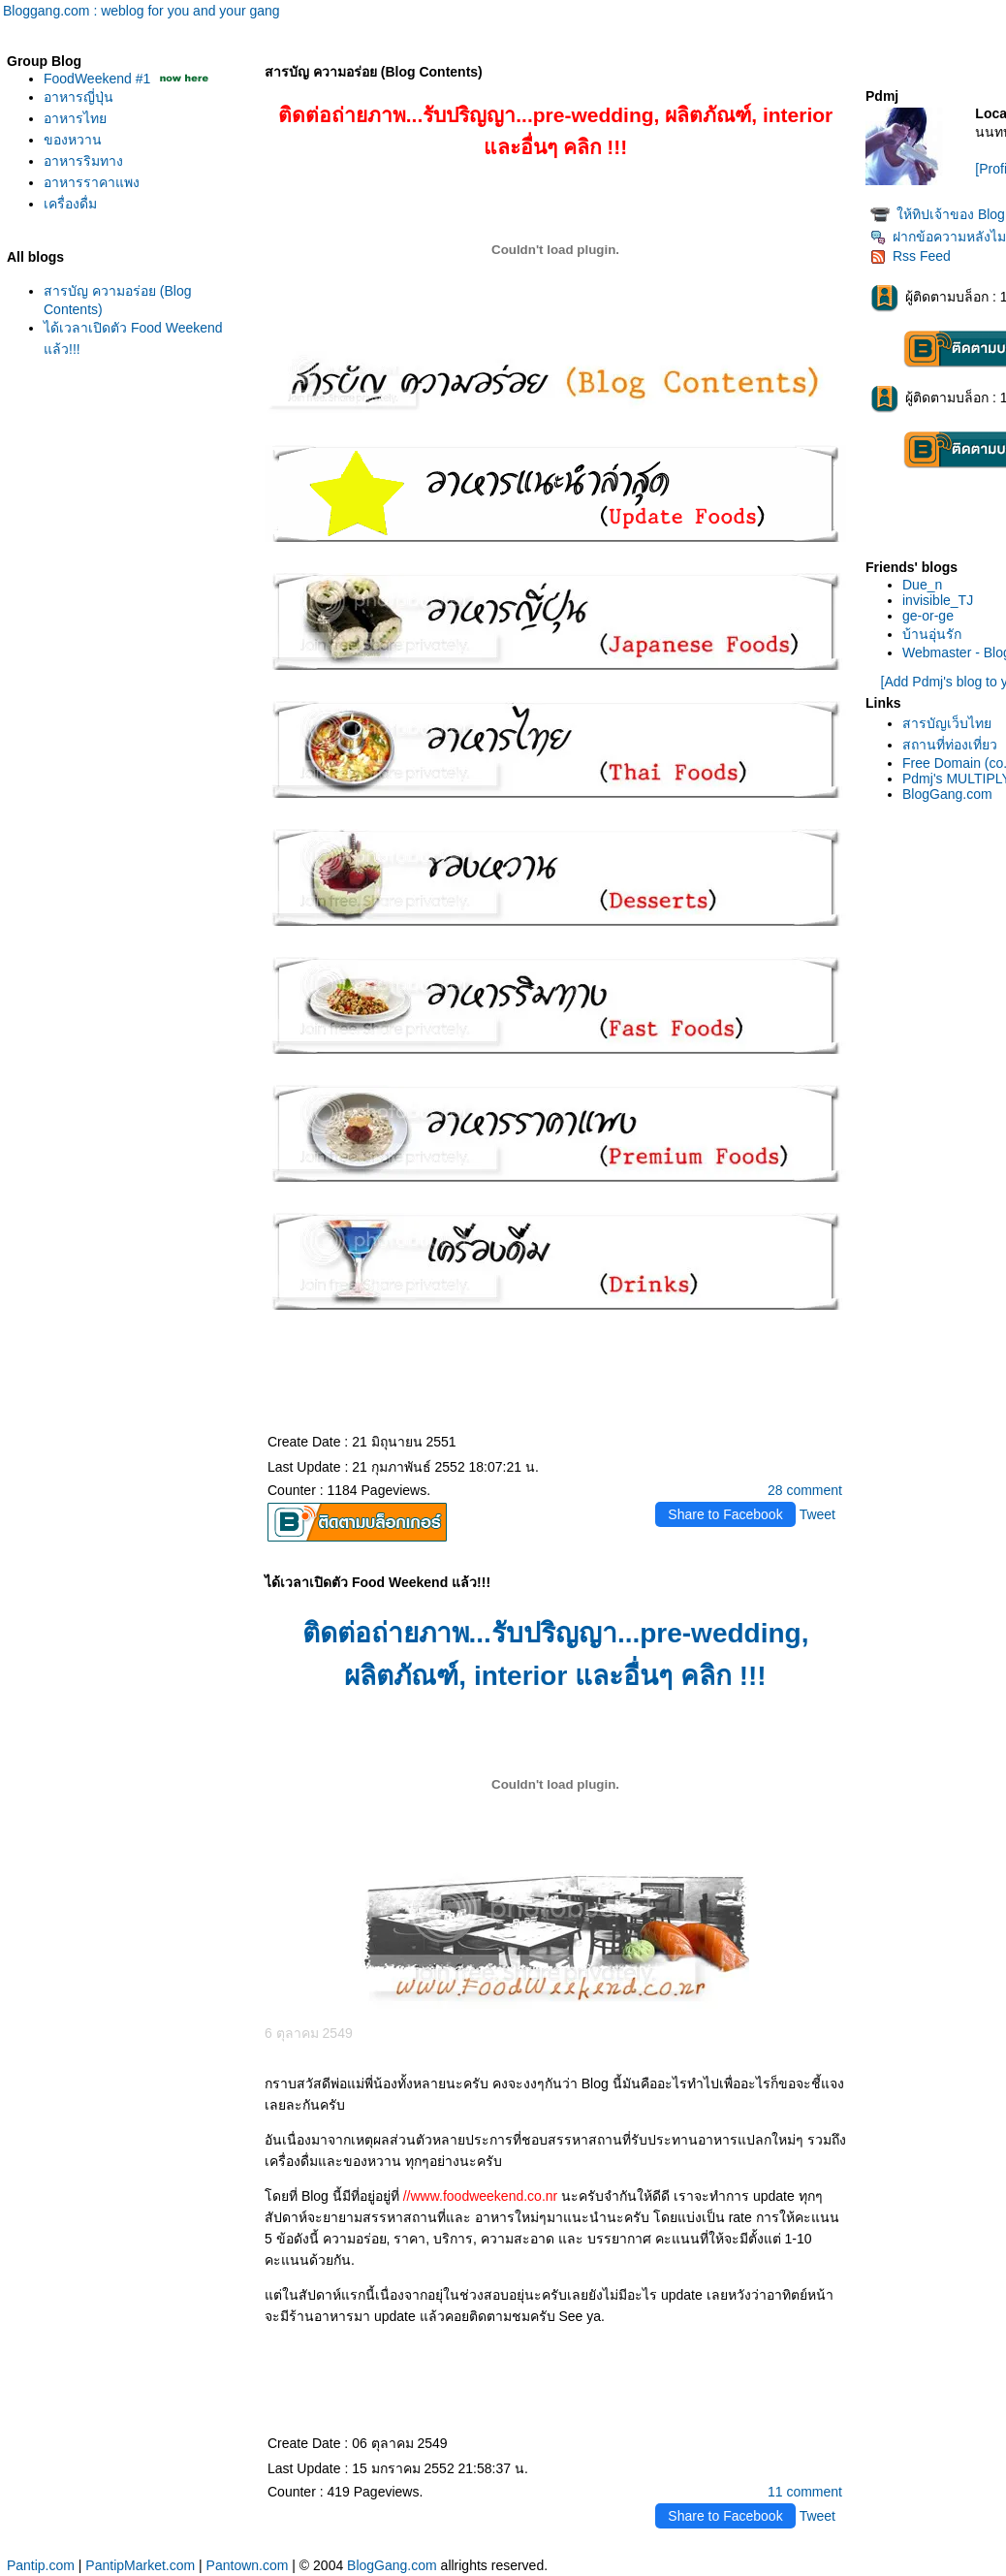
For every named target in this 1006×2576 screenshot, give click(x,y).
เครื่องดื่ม (70, 203)
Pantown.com (247, 2565)
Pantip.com (41, 2565)
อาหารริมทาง (83, 161)
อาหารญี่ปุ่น (78, 97)
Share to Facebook (725, 1514)
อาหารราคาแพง (92, 182)
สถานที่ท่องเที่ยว (949, 744)
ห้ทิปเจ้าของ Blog (950, 214)
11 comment (805, 2491)
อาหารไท (75, 118)
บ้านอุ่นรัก (931, 634)
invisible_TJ (937, 600)
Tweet (817, 1514)
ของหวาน (73, 139)
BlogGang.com (947, 794)
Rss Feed (910, 256)
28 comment (805, 1490)
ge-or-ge (928, 615)
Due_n (922, 584)
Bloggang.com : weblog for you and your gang (141, 10)
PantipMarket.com (140, 2565)
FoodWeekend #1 (99, 78)
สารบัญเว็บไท (946, 723)
